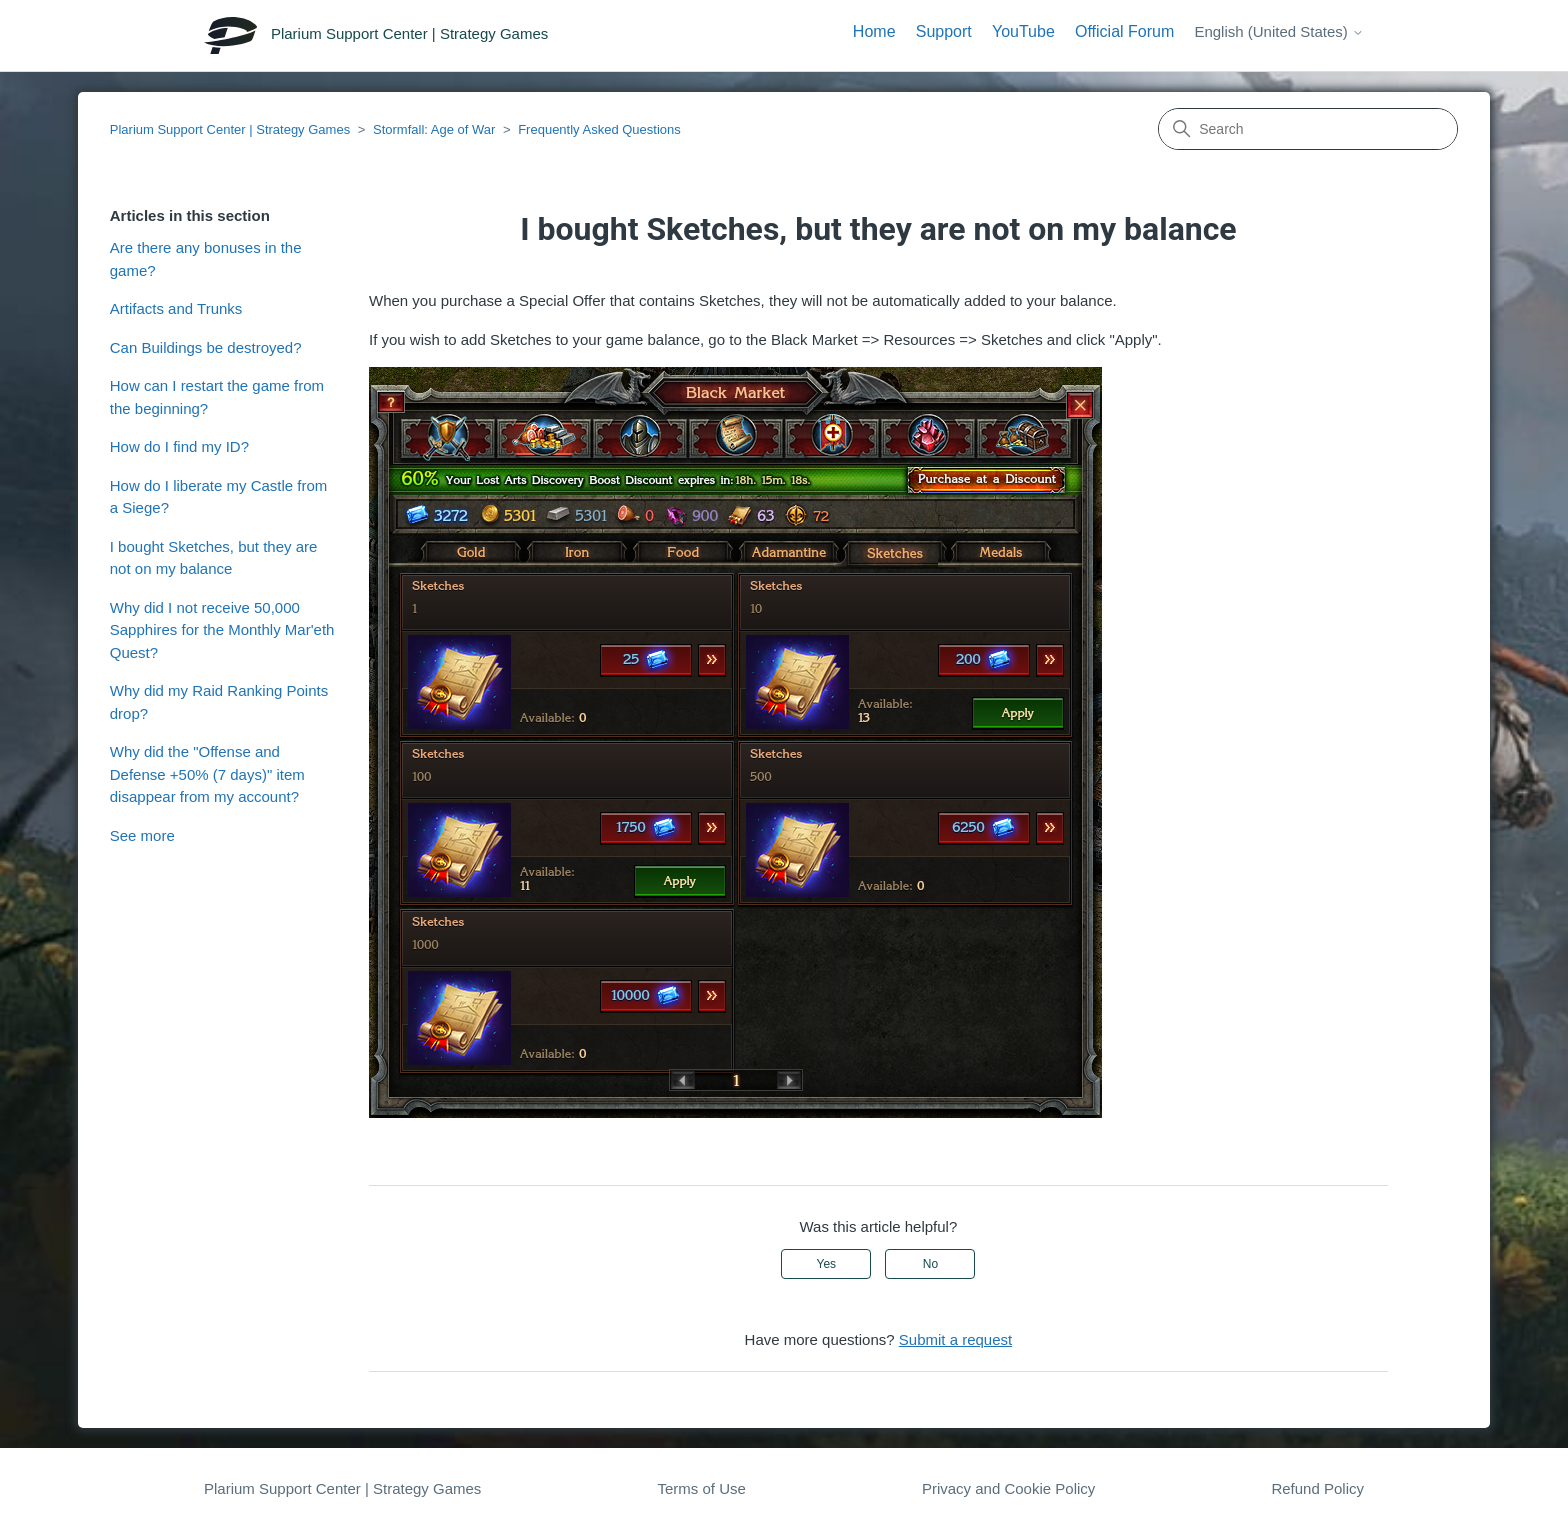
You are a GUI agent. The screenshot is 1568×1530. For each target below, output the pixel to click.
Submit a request (955, 1339)
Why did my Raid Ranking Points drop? (219, 702)
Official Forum (1124, 31)
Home (874, 31)
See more (142, 835)
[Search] (1308, 129)
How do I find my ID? (179, 446)
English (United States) (1279, 31)
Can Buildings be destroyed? (206, 347)
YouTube (1023, 31)
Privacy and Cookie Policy (1008, 1488)
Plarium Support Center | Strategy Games (230, 129)
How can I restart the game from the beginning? (217, 397)
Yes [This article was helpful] (827, 1264)
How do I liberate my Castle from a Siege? (219, 497)
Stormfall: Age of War (434, 129)
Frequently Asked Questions (599, 129)
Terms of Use (701, 1488)
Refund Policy (1317, 1488)
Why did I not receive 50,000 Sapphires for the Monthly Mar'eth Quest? (222, 630)
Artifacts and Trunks (176, 308)
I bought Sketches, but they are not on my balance (214, 558)
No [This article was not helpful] (930, 1264)
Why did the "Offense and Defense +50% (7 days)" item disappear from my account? (207, 774)
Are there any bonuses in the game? (206, 259)
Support (944, 31)
